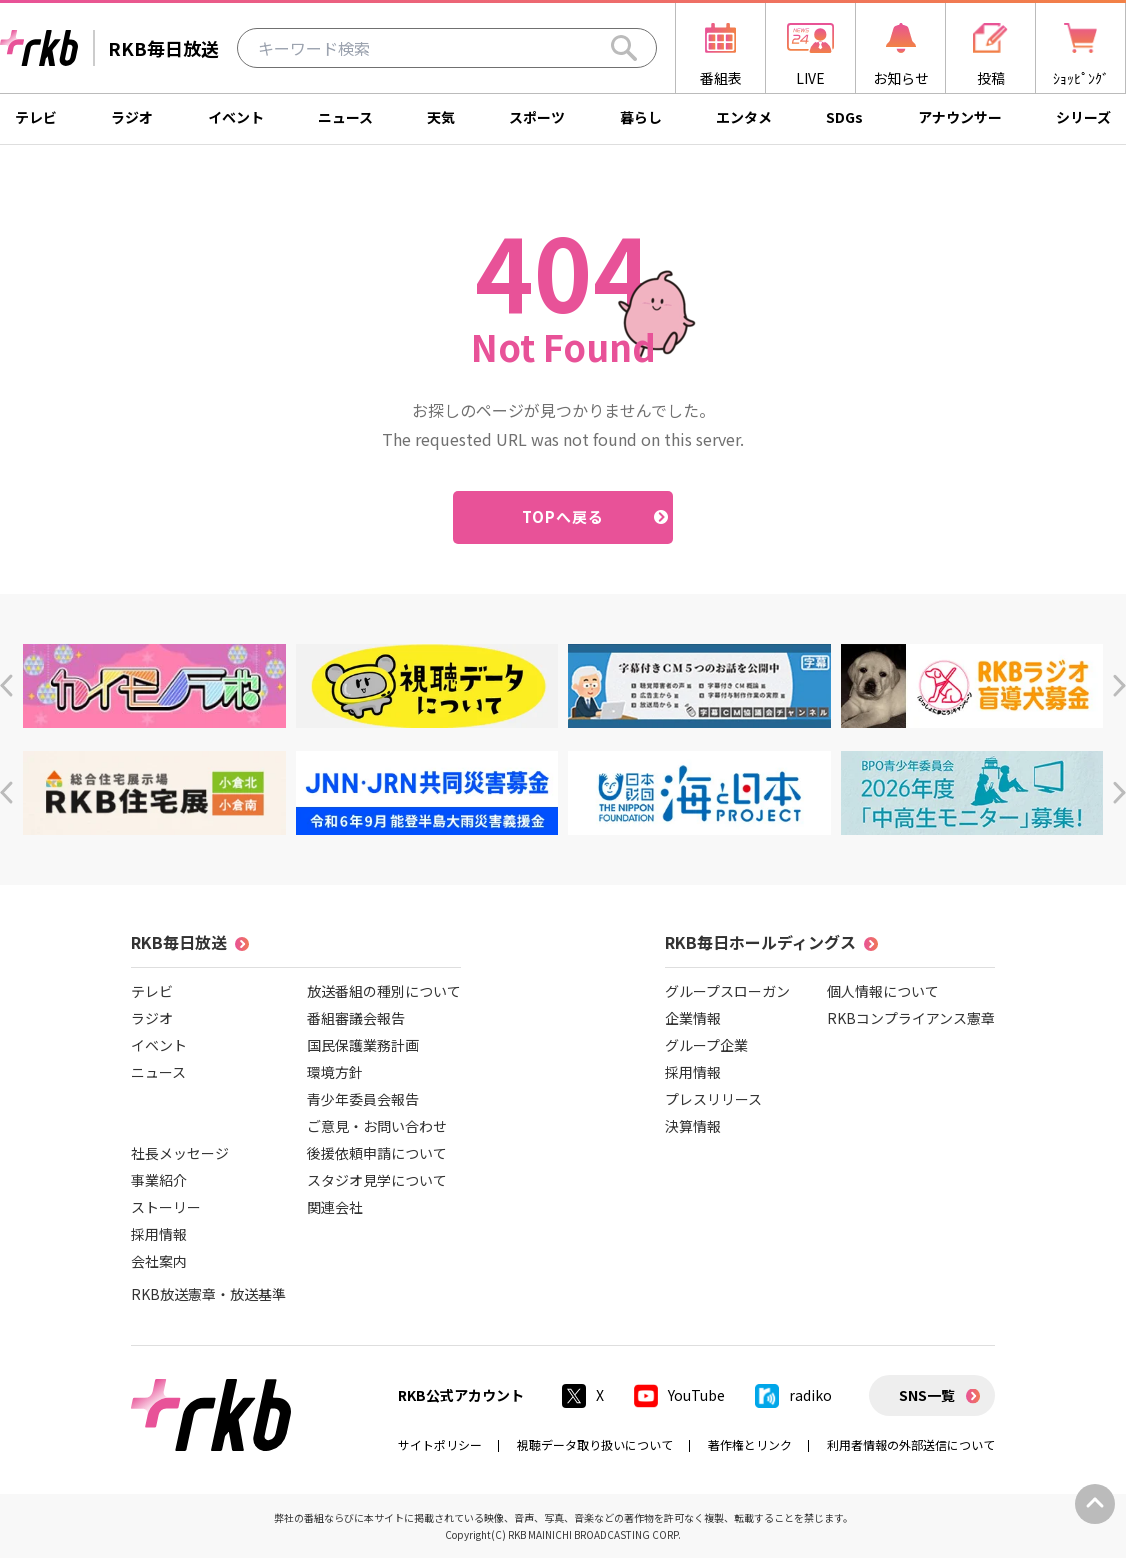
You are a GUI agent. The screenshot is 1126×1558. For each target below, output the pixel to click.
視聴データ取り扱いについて (595, 1444)
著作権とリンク (750, 1444)
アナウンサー (960, 117)
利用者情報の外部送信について (911, 1444)
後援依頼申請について (377, 1153)
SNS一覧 (927, 1395)
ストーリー (166, 1207)
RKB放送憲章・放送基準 (208, 1294)
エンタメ (744, 117)
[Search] (624, 48)
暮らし (641, 117)
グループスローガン (727, 991)
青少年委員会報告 (363, 1099)
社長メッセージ (180, 1153)
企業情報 (693, 1018)
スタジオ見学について (377, 1180)
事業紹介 (159, 1180)
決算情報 (693, 1126)
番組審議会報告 (356, 1018)
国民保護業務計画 (363, 1045)
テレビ (36, 117)
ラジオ (132, 117)
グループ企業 (706, 1045)
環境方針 (335, 1072)
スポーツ (537, 117)
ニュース (345, 117)
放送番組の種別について (384, 991)
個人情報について (883, 991)
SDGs (844, 117)
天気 (441, 117)
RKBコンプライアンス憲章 (911, 1018)
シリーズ (1083, 117)
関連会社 (335, 1207)
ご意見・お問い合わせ (377, 1126)
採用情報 (159, 1234)
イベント (236, 117)
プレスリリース (713, 1099)
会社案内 (159, 1261)
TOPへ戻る (563, 516)
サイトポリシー (440, 1444)
